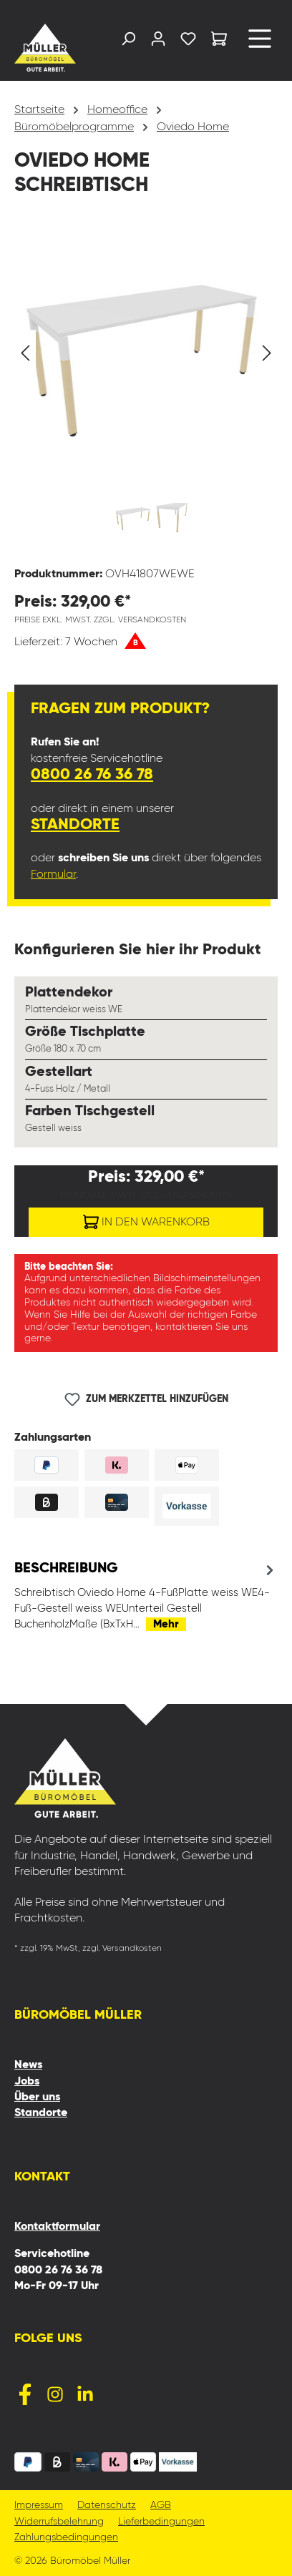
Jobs (26, 2081)
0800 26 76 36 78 (92, 775)
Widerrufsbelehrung (59, 2522)
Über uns (37, 2097)
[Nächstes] (267, 353)
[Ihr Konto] (158, 42)
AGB (160, 2505)
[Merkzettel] (188, 42)
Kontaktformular (57, 2227)
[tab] (146, 1596)
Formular (53, 875)
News (28, 2065)
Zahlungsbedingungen (66, 2538)
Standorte (75, 825)
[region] (146, 390)
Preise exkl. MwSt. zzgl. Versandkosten (100, 620)
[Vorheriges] (25, 353)
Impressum (38, 2505)
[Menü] (260, 44)
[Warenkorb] (219, 41)
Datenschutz (106, 2505)
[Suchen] (128, 42)
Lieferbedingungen (161, 2522)
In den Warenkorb (146, 1219)
